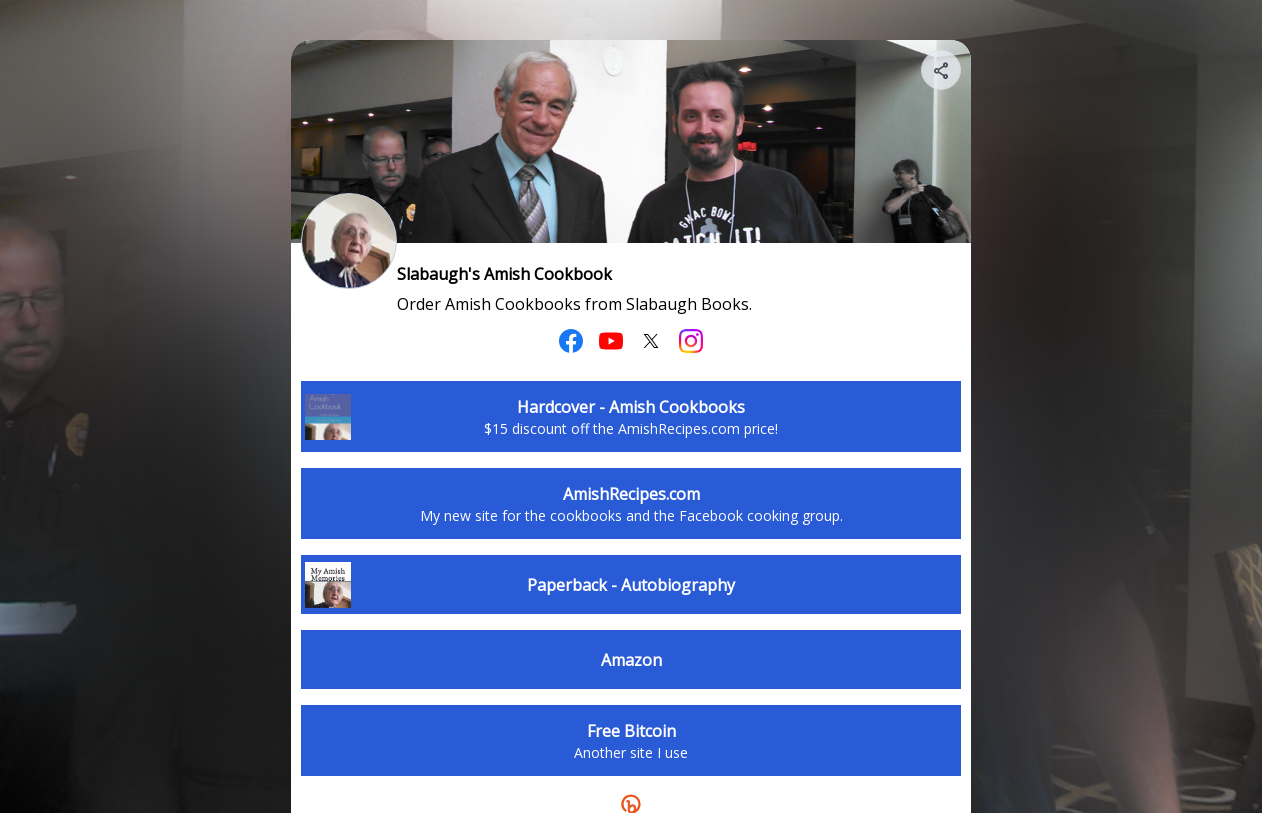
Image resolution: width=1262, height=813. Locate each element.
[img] (942, 76)
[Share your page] (941, 70)
